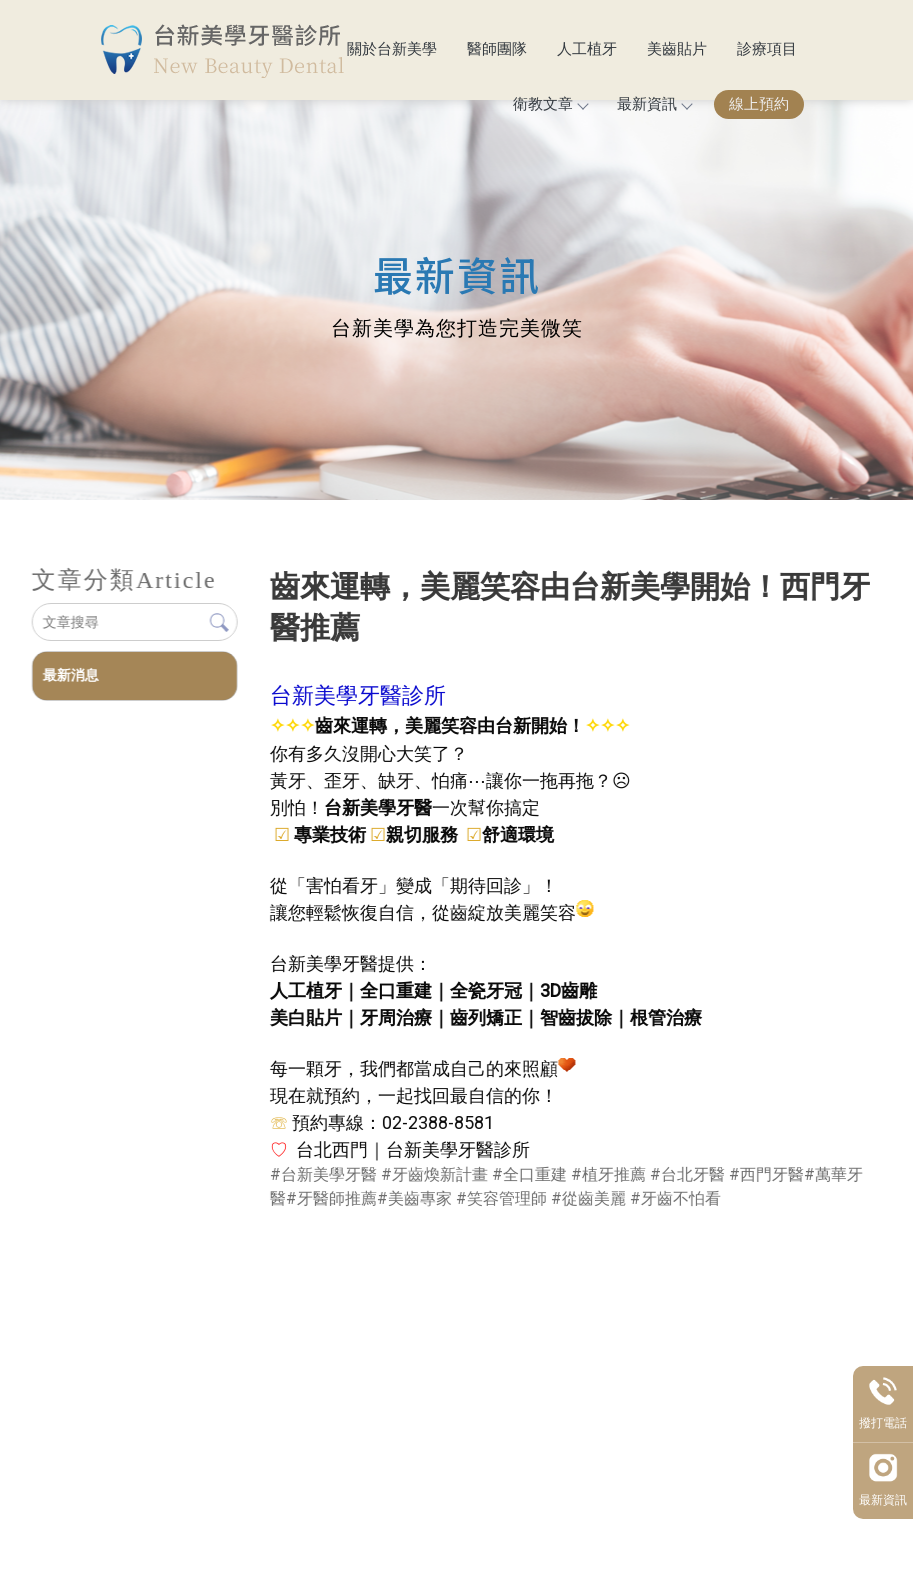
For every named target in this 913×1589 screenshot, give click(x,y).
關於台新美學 (392, 49)
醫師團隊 (497, 49)
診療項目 (767, 49)
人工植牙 (587, 49)
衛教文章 (550, 104)
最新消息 (70, 675)
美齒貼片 (677, 49)
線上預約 (759, 104)
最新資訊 (654, 104)
